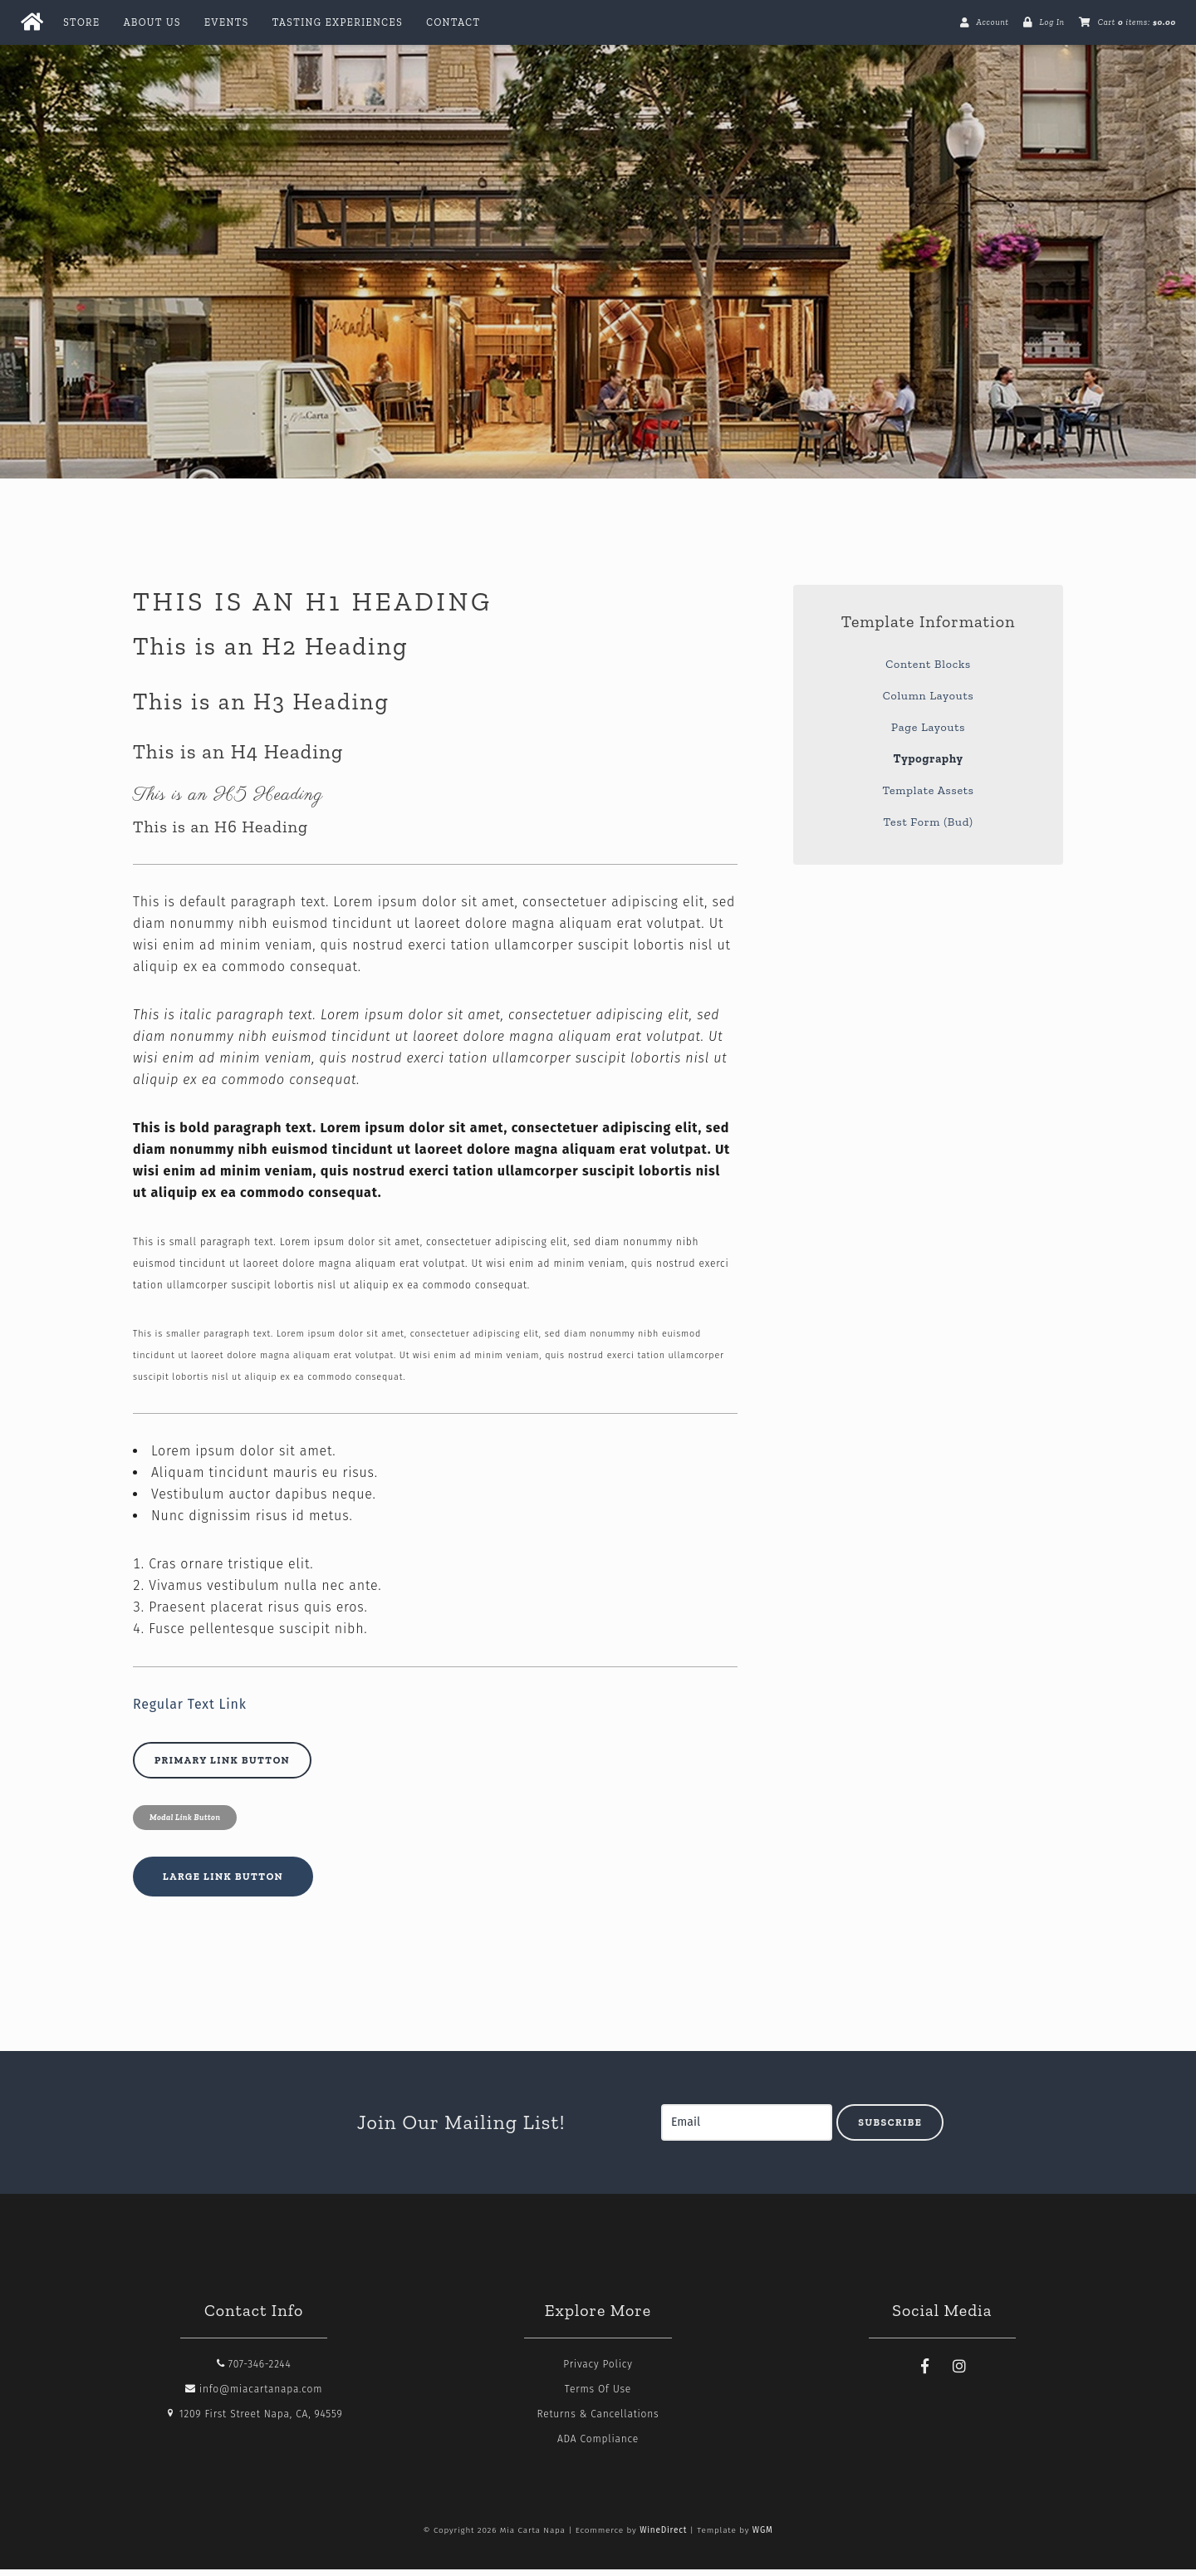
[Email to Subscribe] (746, 2129)
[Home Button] (31, 22)
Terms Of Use (598, 2396)
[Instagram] (959, 2373)
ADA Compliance (598, 2445)
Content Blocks (928, 671)
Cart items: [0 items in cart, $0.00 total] (1137, 22)
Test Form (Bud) (928, 829)
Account (992, 22)
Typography (928, 765)
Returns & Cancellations (598, 2420)
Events (226, 22)
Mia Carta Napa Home (598, 242)
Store (81, 22)
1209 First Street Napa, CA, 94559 (254, 2420)
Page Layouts (928, 734)
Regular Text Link (190, 1711)
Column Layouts (928, 702)
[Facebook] (925, 2373)
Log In (1051, 22)
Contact (453, 22)
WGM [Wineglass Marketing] (762, 2537)
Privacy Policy (597, 2371)
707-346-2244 (254, 2371)
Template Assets (927, 797)
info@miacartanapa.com (253, 2396)
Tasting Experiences (337, 22)
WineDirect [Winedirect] (663, 2537)
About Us (152, 22)
